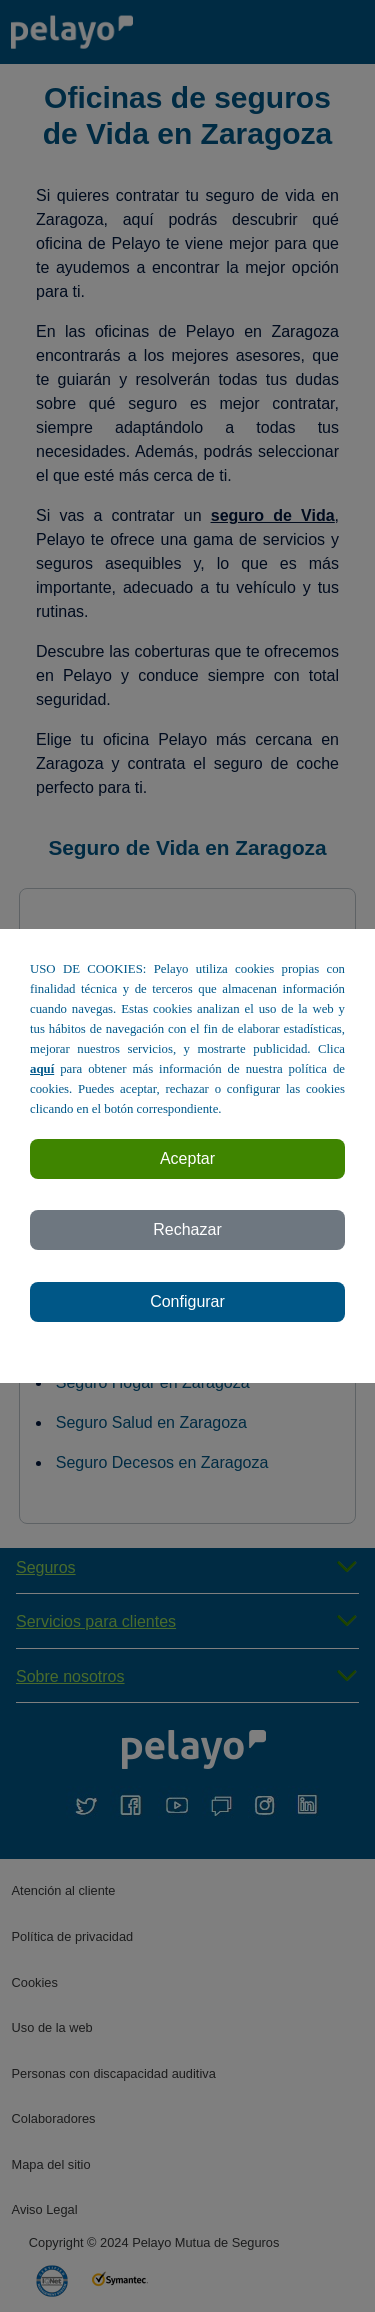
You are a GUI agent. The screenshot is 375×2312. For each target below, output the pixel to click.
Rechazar (187, 1229)
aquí (42, 1069)
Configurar (187, 1301)
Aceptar (187, 1158)
